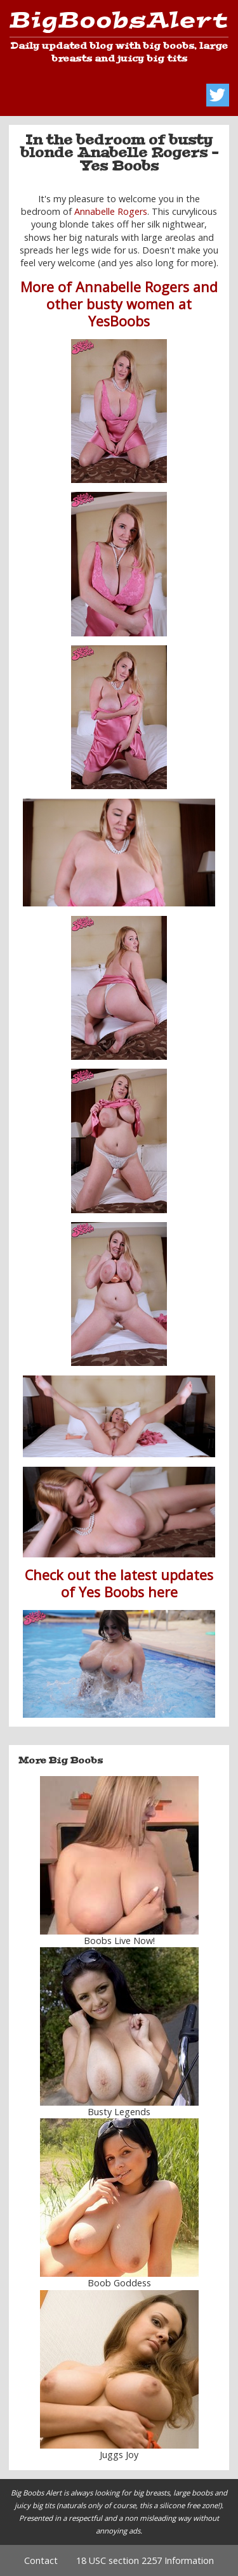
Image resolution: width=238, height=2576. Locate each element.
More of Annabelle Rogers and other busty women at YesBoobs (119, 304)
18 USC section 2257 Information (145, 2560)
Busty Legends (119, 2112)
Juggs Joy (119, 2455)
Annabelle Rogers (110, 211)
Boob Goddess (119, 2283)
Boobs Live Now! (119, 1941)
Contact (41, 2560)
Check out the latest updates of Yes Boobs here (119, 1583)
